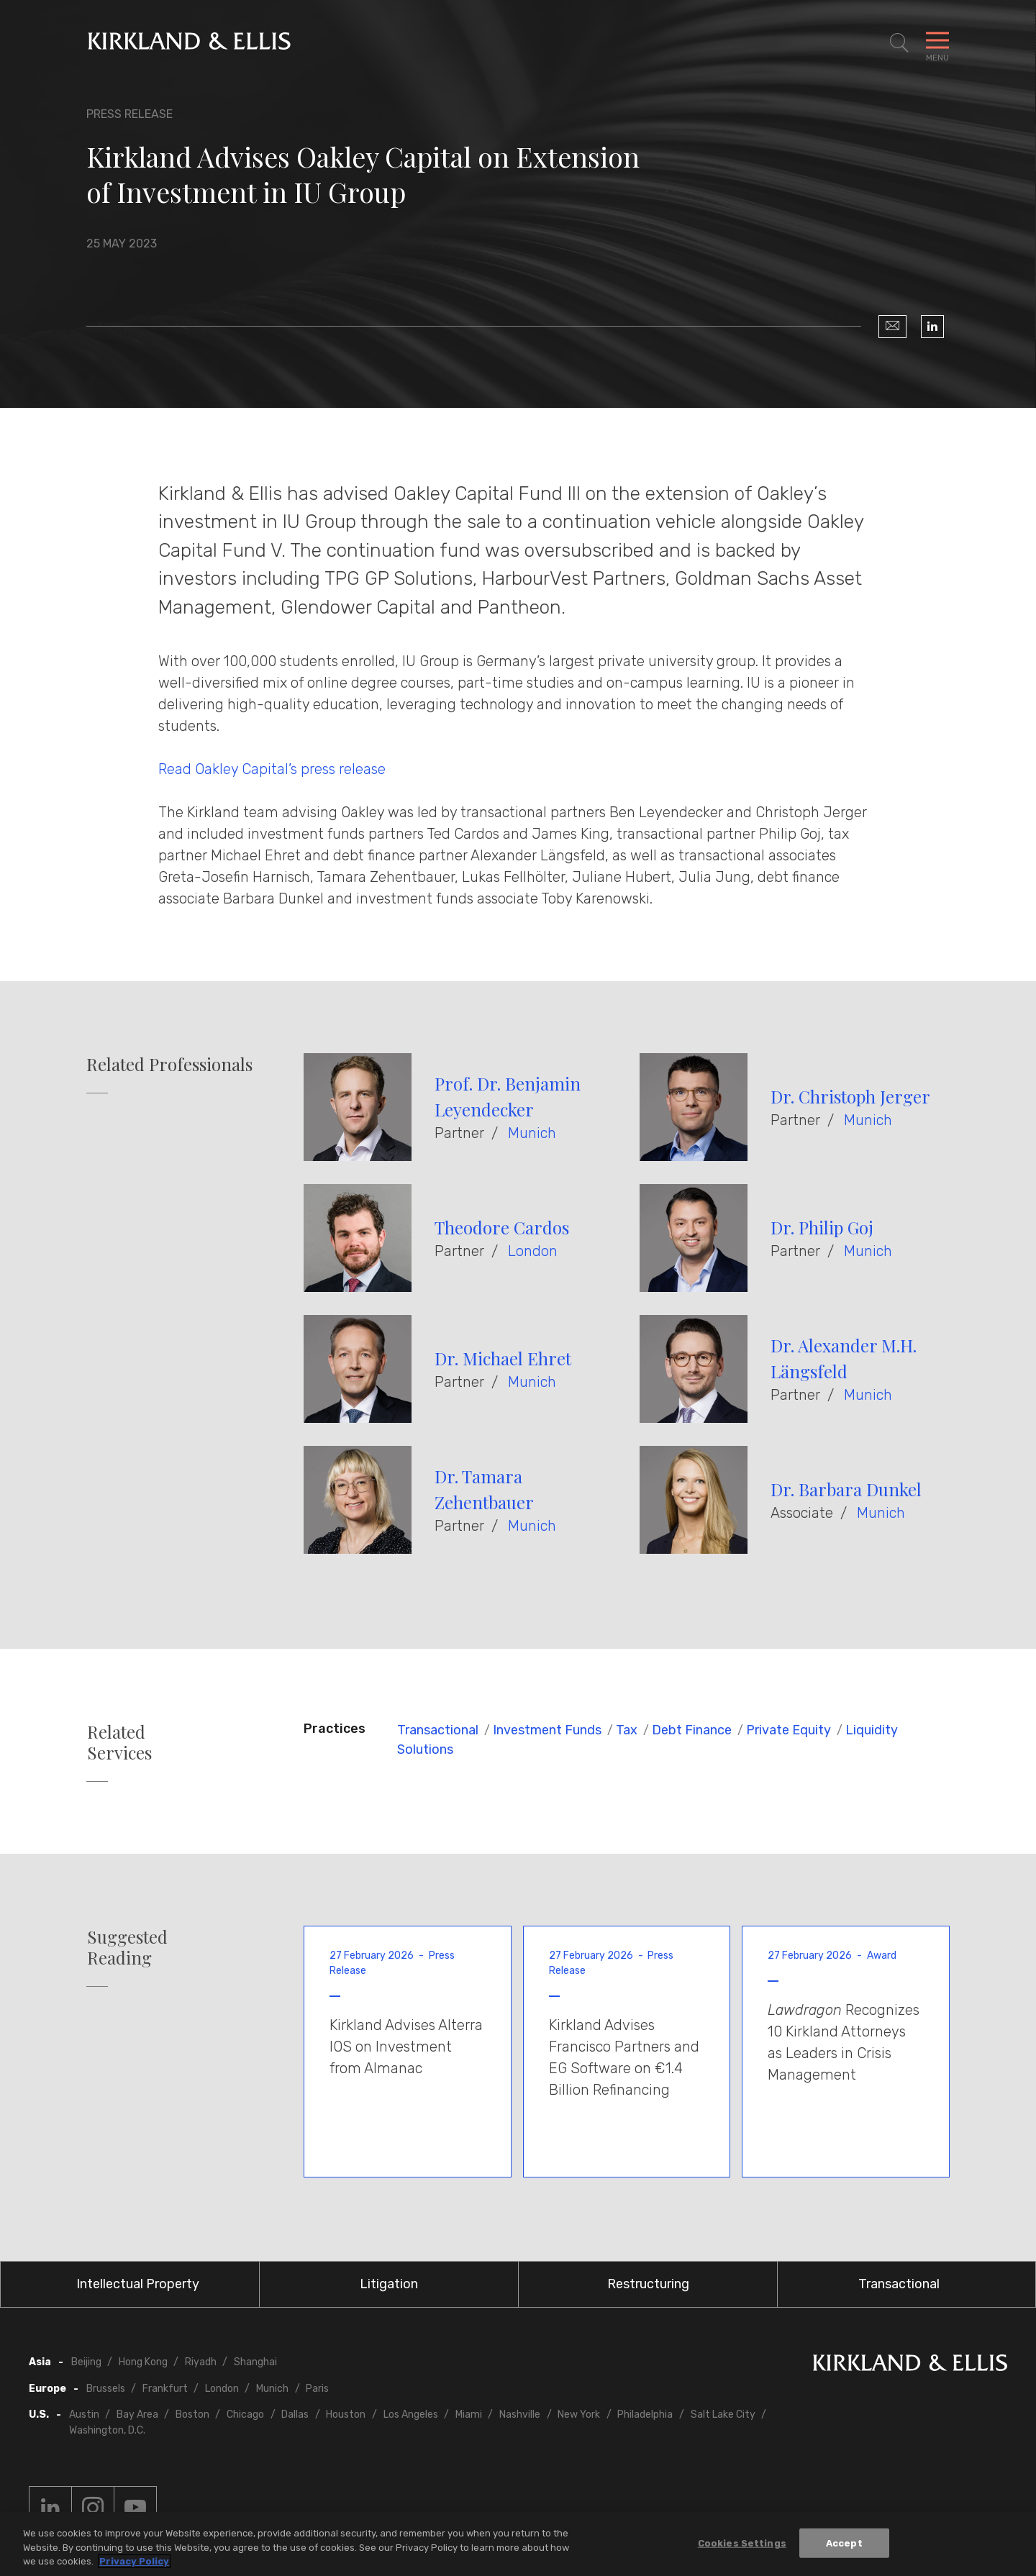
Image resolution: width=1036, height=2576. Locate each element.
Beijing (86, 2362)
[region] (518, 2544)
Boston (192, 2414)
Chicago (245, 2414)
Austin (84, 2414)
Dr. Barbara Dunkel (846, 1489)
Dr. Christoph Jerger (850, 1096)
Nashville (519, 2414)
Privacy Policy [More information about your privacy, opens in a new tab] (134, 2561)
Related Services (119, 1742)
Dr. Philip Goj (822, 1227)
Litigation (389, 2284)
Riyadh (201, 2362)
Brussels (105, 2388)
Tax (626, 1730)
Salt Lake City (723, 2414)
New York (579, 2414)
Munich (532, 1133)
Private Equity (788, 1730)
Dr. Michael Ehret (503, 1358)
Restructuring (648, 2284)
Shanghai (255, 2362)
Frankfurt (165, 2388)
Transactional (437, 1730)
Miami (468, 2414)
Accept (844, 2542)
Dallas (295, 2414)
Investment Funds (547, 1730)
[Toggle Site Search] (899, 43)
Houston (345, 2414)
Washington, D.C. (107, 2430)
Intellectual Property (137, 2284)
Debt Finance (692, 1730)
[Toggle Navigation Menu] (937, 43)
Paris (317, 2388)
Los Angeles (410, 2414)
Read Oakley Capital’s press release (272, 769)
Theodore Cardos (502, 1227)
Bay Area (137, 2414)
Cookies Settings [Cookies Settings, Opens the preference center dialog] (742, 2542)
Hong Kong (143, 2362)
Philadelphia (645, 2414)
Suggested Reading (127, 1947)
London (533, 1251)
